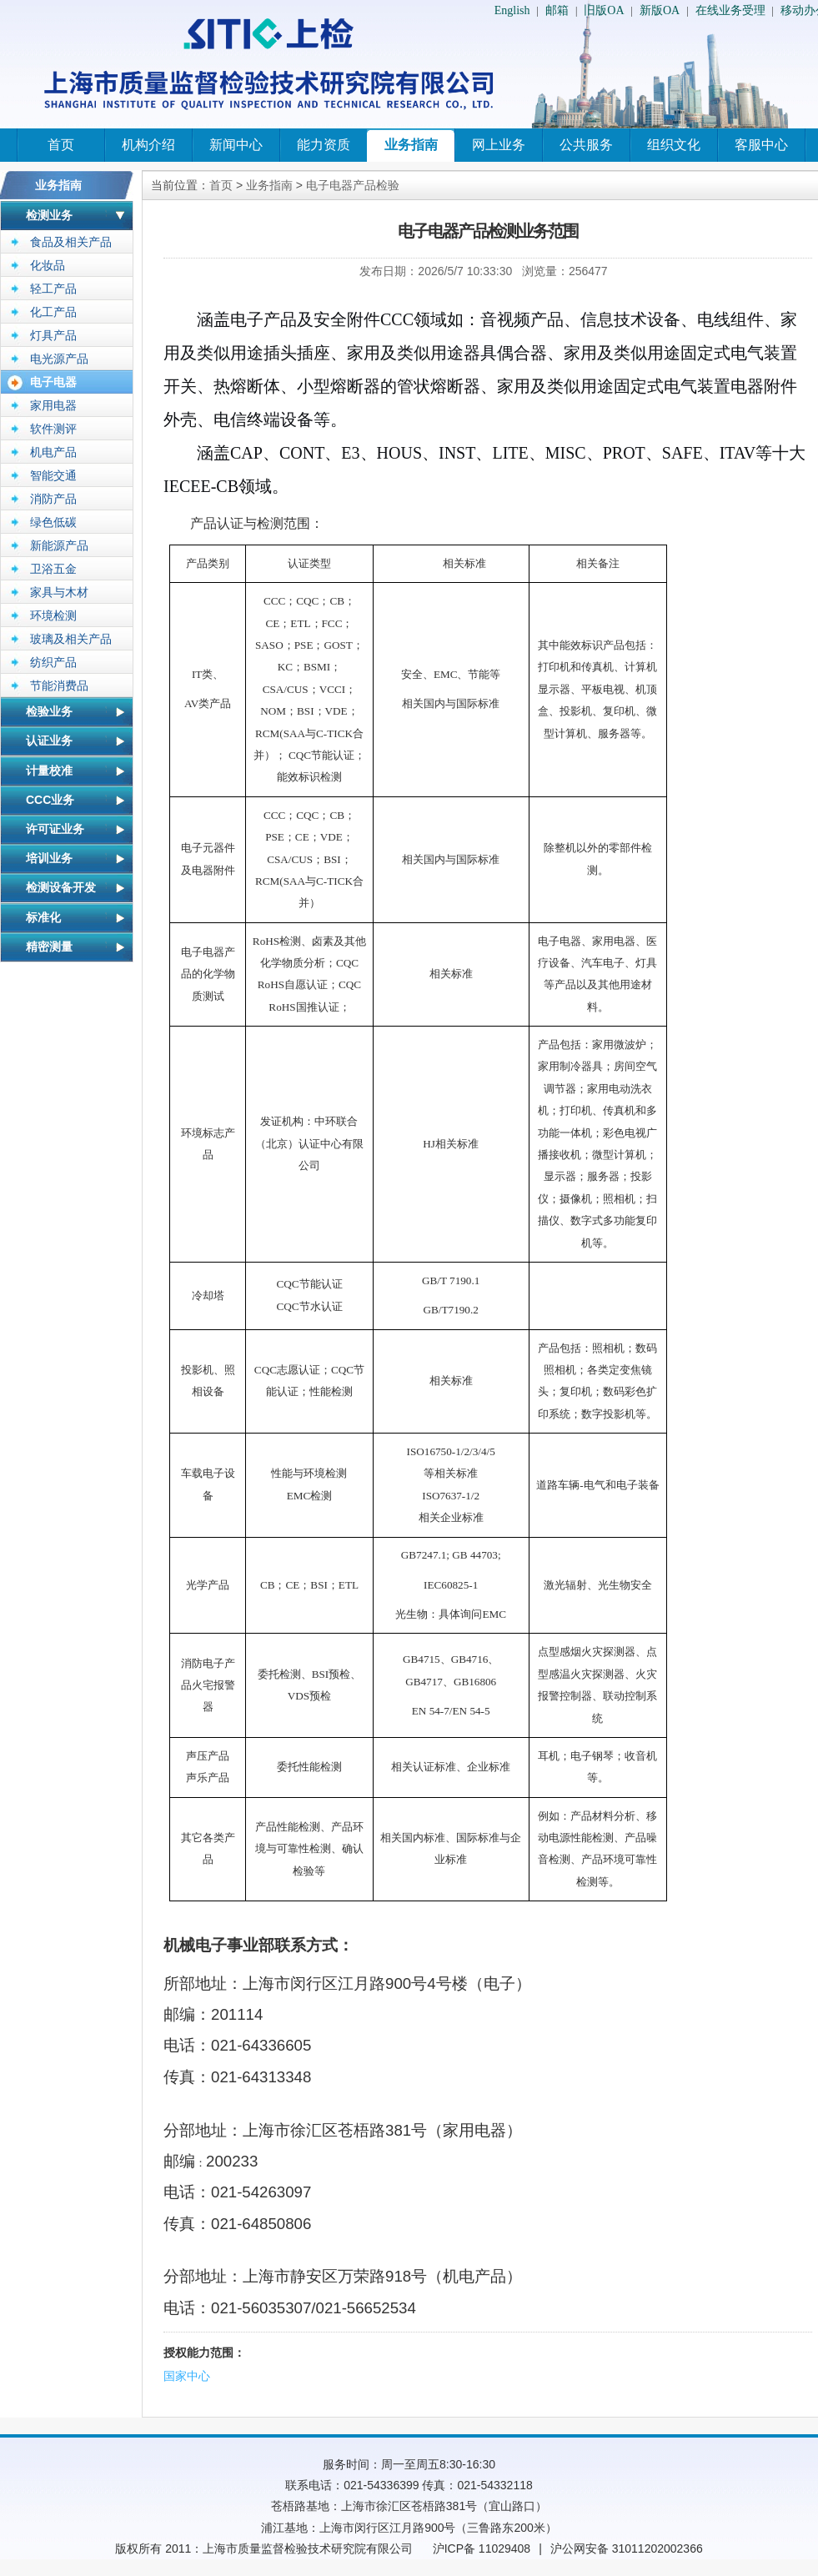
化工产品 (53, 312)
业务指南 (411, 145)
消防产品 (53, 498)
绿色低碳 (53, 522)
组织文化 (673, 145)
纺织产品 (53, 662)
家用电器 (53, 405)
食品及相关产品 (71, 242)
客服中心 (761, 145)
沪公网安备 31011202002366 (626, 2548)
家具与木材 (59, 592)
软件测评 (53, 428)
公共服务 (586, 145)
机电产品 (53, 452)
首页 (61, 145)
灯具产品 (53, 335)
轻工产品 (53, 288)
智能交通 (53, 475)
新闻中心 (236, 145)
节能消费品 (59, 685)
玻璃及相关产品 (71, 638)
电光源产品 (59, 358)
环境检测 (53, 615)
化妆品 (47, 265)
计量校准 (49, 770)
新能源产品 (59, 545)
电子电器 (53, 382)
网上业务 (498, 145)
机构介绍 (148, 145)
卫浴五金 (53, 568)
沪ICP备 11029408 (482, 2548)
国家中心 (186, 2376)
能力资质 (323, 145)
